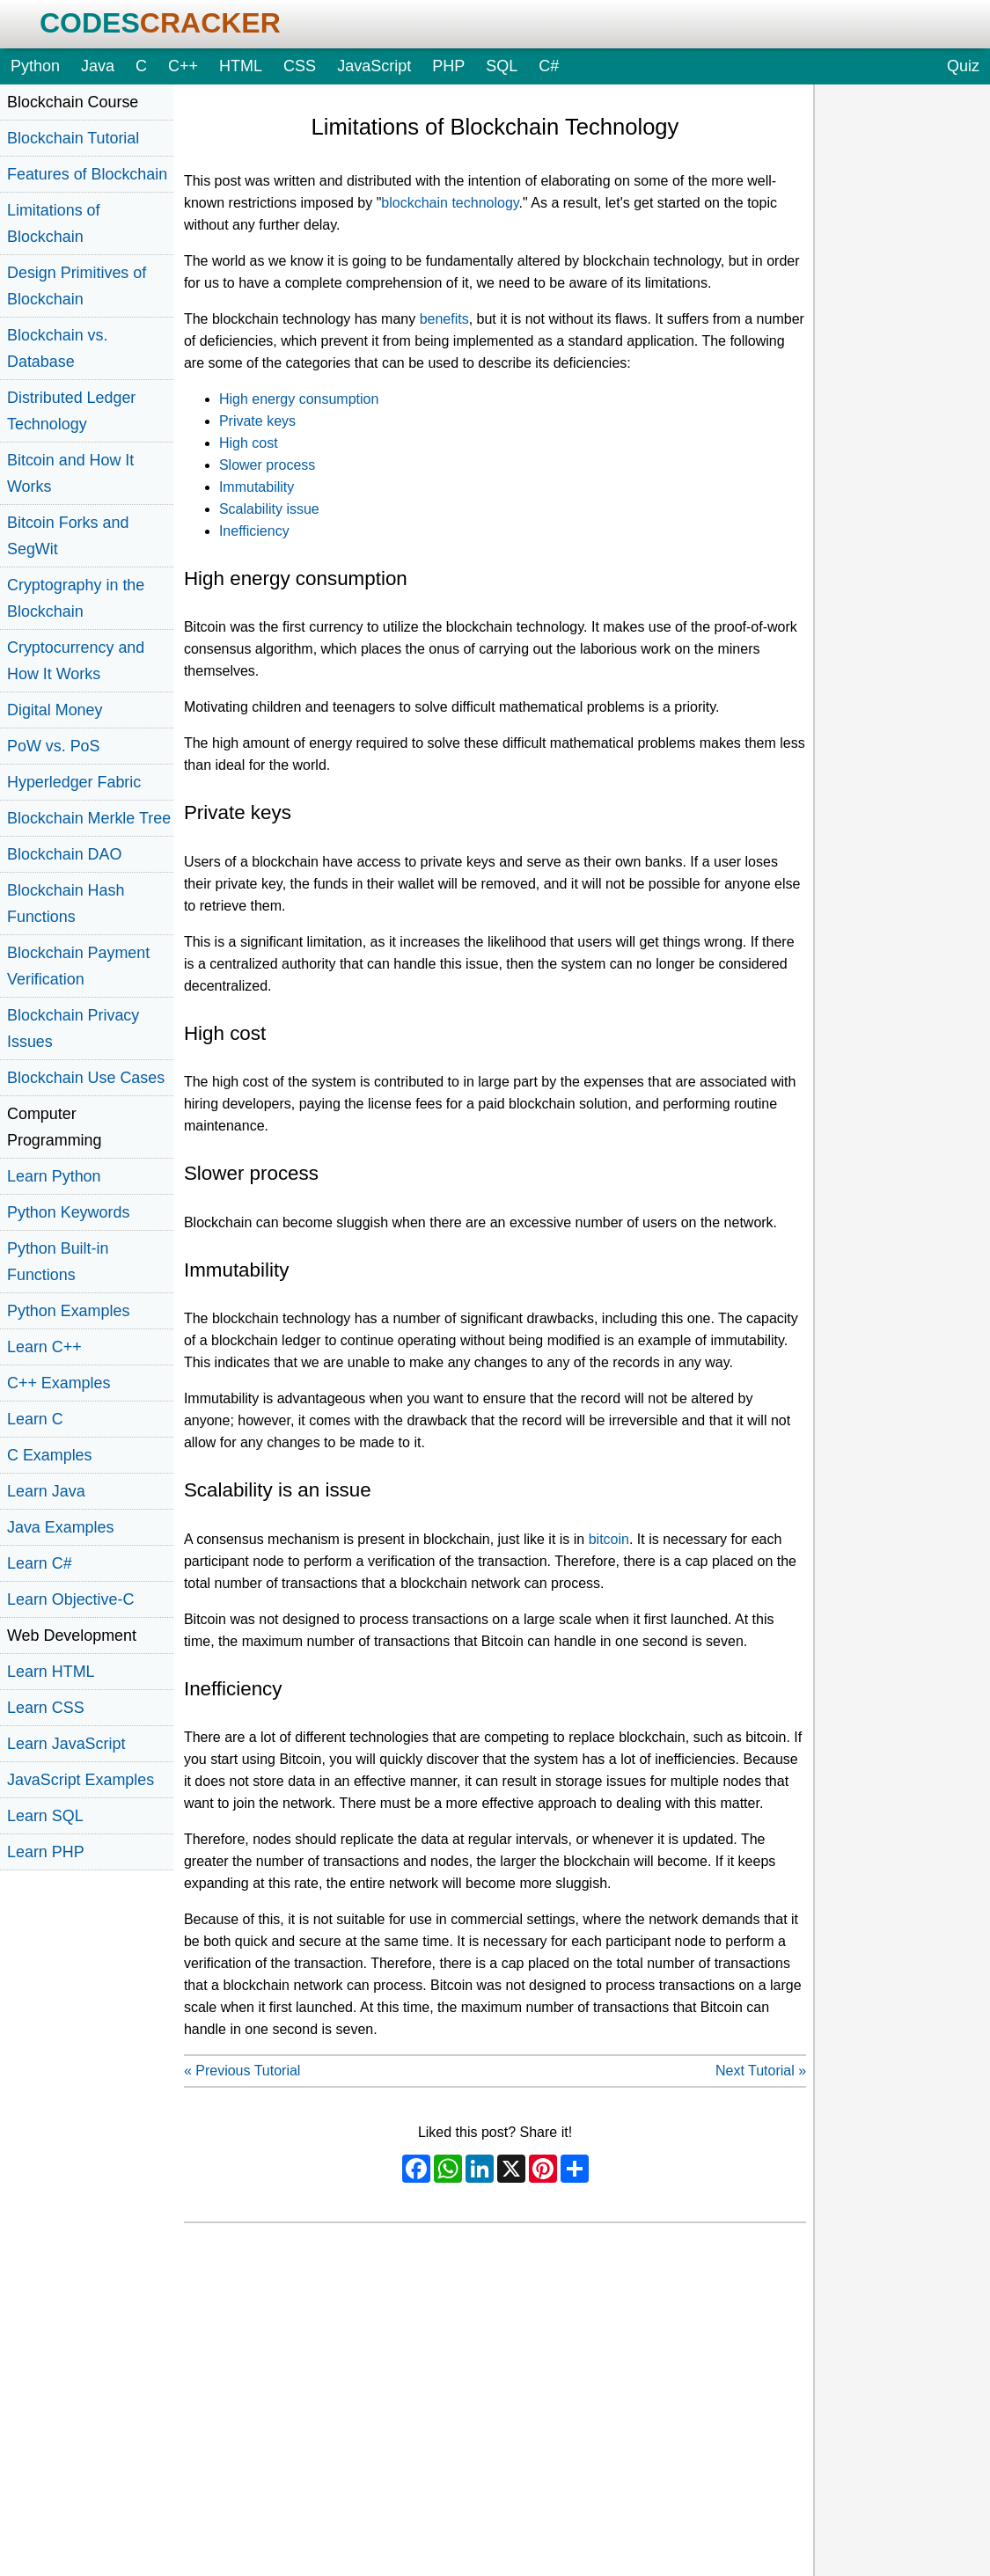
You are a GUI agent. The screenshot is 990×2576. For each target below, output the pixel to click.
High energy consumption (298, 399)
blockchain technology (449, 202)
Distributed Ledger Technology (71, 411)
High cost (248, 442)
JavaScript (374, 66)
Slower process (267, 464)
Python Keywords (68, 1212)
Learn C (35, 1419)
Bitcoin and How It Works (70, 473)
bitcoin (609, 1539)
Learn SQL (45, 1816)
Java (97, 66)
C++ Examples (58, 1383)
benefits (444, 318)
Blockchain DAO (64, 854)
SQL (501, 66)
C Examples (49, 1455)
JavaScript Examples (80, 1780)
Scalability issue (269, 508)
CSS (299, 66)
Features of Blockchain (87, 174)
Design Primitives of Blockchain (76, 286)
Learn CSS (45, 1707)
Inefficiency (254, 530)
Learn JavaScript (66, 1744)
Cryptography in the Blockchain (75, 598)
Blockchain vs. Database (57, 348)
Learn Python (54, 1176)
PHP (448, 66)
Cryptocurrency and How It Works (75, 661)
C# (549, 66)
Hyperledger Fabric (74, 782)
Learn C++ (44, 1347)
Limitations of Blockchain (53, 223)
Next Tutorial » (760, 2070)
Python (35, 66)
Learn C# (39, 1563)
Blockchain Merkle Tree (89, 818)
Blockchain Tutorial (73, 138)
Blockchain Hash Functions (65, 904)
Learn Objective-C (70, 1599)
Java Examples (60, 1527)
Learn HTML (51, 1671)
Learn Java (46, 1491)
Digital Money (54, 710)
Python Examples (68, 1311)
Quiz (963, 66)
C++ (183, 66)
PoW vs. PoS (53, 746)
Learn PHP (45, 1852)
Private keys (257, 420)
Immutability (256, 486)
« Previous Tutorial (242, 2070)
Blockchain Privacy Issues (73, 1028)
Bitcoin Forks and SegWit (67, 536)
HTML (240, 66)
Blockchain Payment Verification (78, 966)
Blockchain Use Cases (86, 1078)
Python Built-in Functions (57, 1262)
